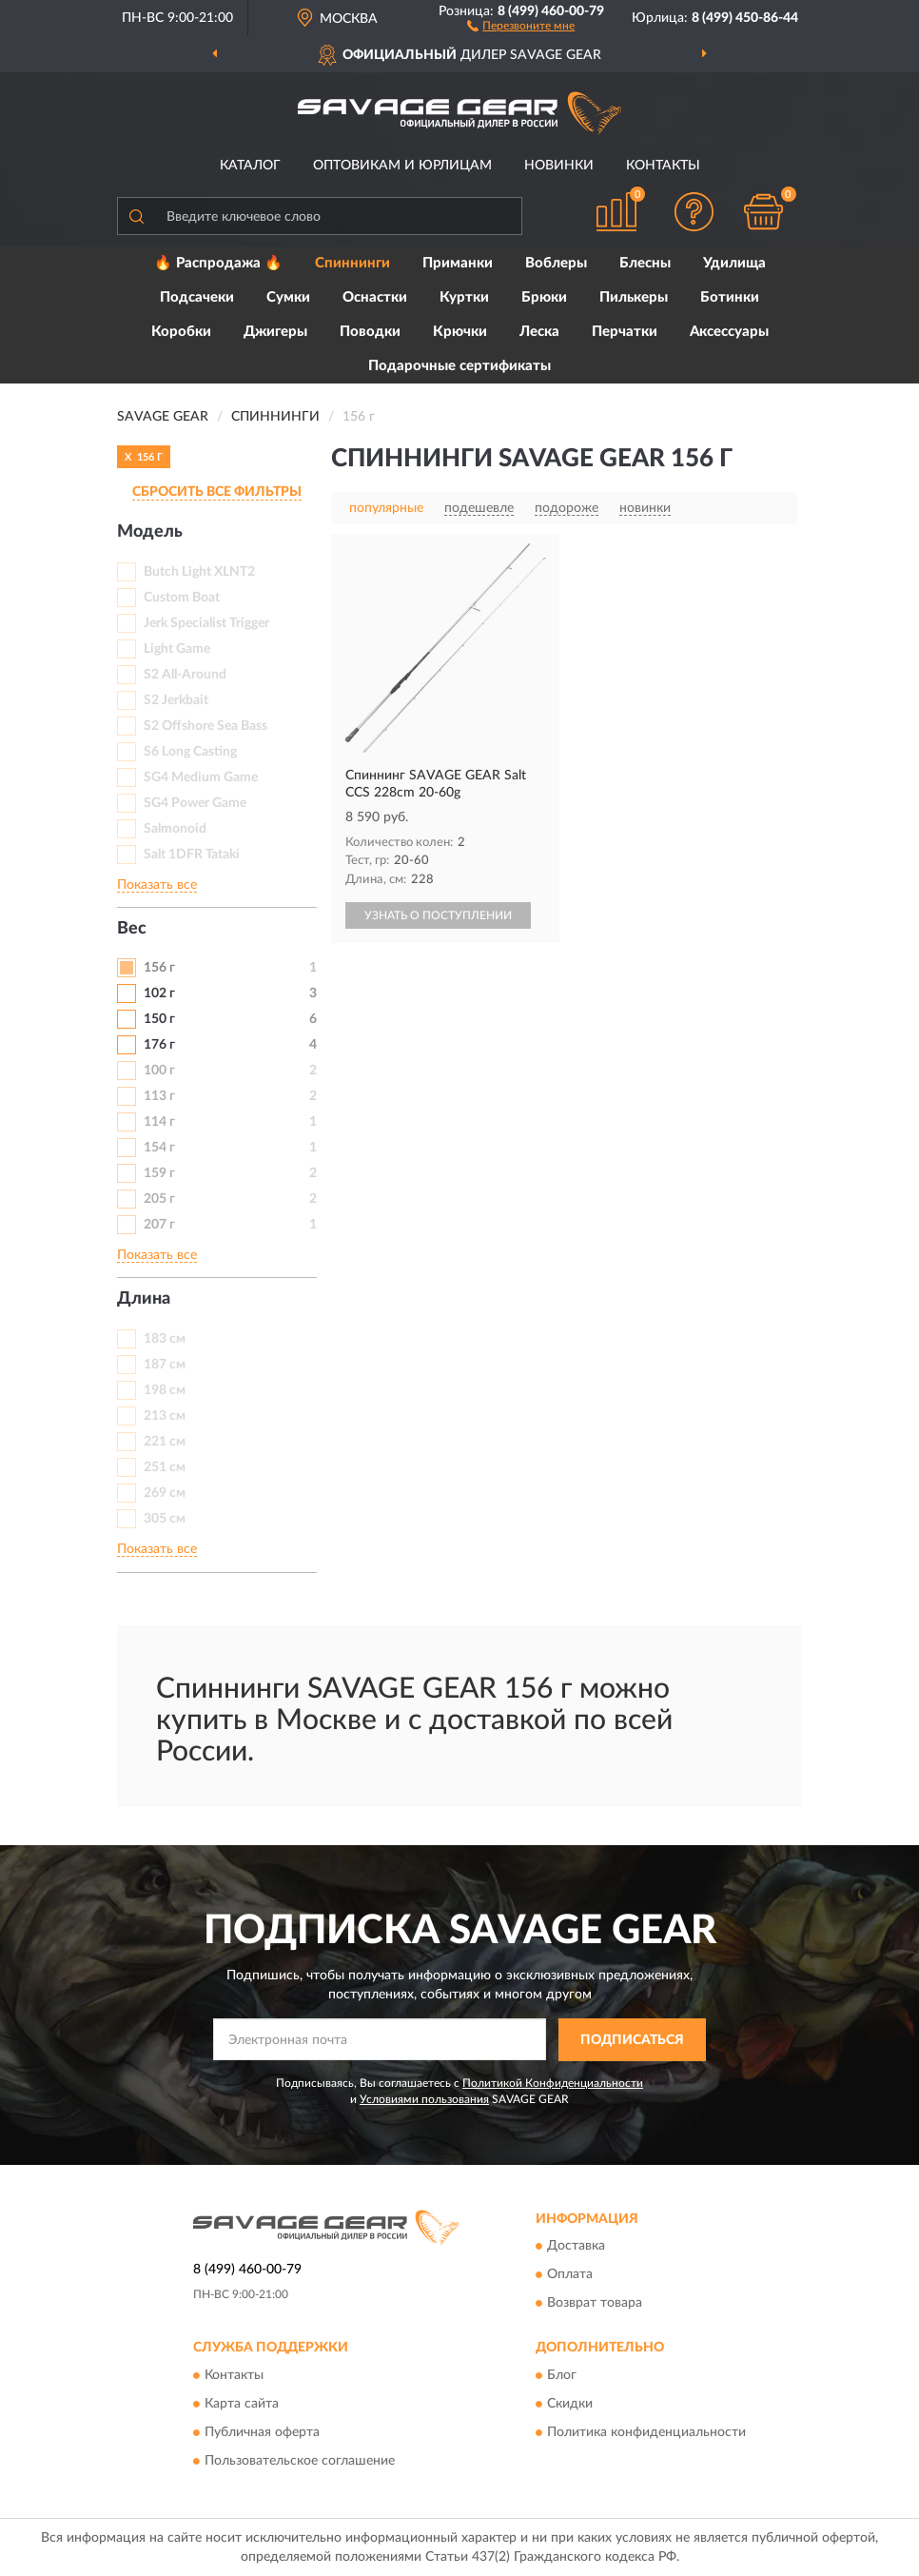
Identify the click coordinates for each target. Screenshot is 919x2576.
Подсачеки (197, 297)
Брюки (544, 297)
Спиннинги (352, 263)
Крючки (460, 331)
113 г (159, 1096)
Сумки (288, 297)
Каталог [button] (250, 165)
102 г (159, 993)
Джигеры (275, 331)
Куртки (464, 297)
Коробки (181, 331)
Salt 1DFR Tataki (192, 854)
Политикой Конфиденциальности (552, 2083)
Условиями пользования (424, 2099)
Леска (539, 331)
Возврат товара (594, 2304)
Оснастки (374, 297)
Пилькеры (633, 297)
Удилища (734, 263)
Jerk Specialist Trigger (206, 623)
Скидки (570, 2403)
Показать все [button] (157, 885)
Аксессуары (729, 331)
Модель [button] (150, 532)
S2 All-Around (185, 674)
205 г (159, 1199)
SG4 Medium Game (201, 777)
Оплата (570, 2275)
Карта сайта (242, 2403)
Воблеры (556, 263)
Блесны (645, 263)
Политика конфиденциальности (646, 2432)
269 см (165, 1493)
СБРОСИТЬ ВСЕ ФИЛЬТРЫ (217, 492)
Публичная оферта (262, 2432)
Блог (562, 2375)
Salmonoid (175, 829)
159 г (159, 1173)
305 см (165, 1518)
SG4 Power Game (195, 803)
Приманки (457, 263)
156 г (159, 967)
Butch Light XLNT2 (199, 572)
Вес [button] (132, 928)
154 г (159, 1147)
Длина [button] (143, 1299)
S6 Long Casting (190, 751)
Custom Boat (182, 597)
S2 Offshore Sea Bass (205, 726)
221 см (165, 1441)
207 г (159, 1224)
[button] (521, 24)
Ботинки (729, 297)
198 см (165, 1390)
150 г (159, 1019)
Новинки (559, 165)
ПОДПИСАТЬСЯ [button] (632, 2040)
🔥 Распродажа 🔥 (218, 263)
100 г (159, 1070)
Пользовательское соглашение (300, 2461)
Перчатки (624, 331)
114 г (159, 1122)
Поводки (370, 331)
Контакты (663, 165)
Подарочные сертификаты (459, 366)
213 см (165, 1416)
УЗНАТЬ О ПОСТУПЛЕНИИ (438, 915)
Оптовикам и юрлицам (402, 165)
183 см (165, 1339)
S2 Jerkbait (176, 700)
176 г (159, 1045)
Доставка (576, 2246)
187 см (165, 1364)
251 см (165, 1467)
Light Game (177, 649)
